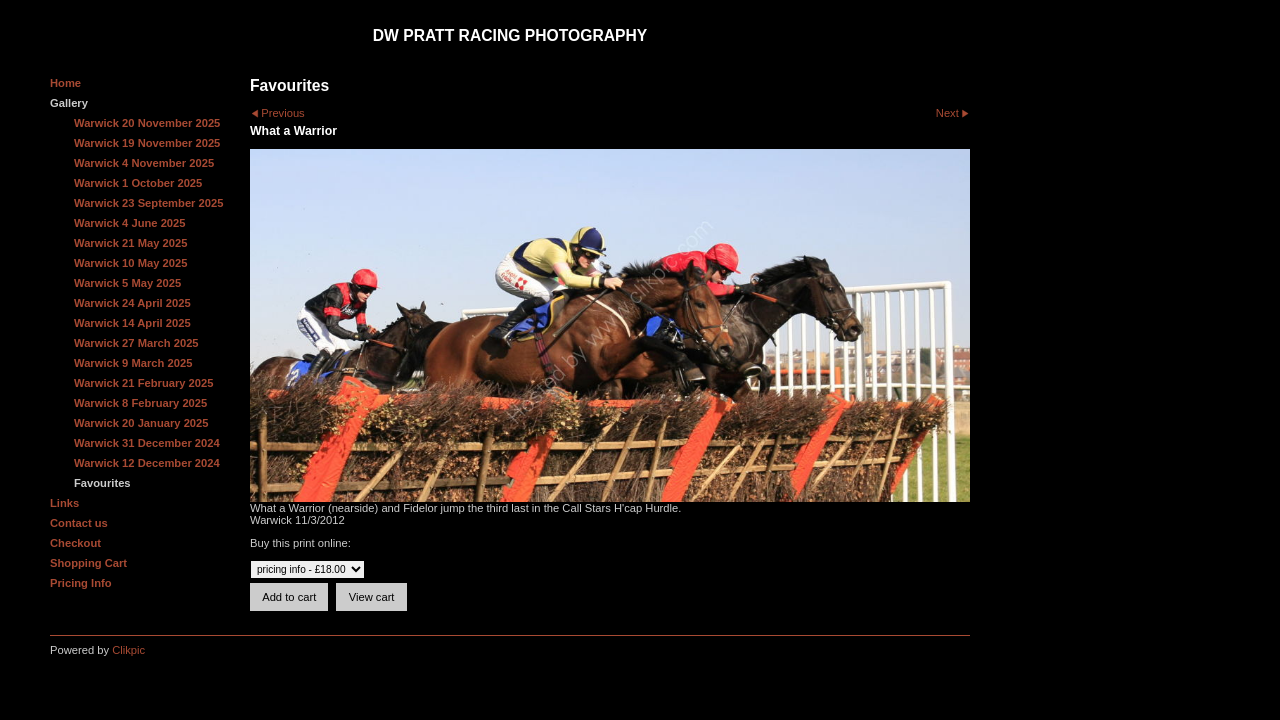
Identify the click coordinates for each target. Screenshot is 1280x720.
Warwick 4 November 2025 (144, 163)
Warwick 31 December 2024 (147, 443)
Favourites (102, 483)
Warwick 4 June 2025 (130, 223)
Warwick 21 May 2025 (130, 243)
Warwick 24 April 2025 (132, 303)
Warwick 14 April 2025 (132, 323)
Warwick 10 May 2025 (130, 263)
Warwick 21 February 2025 (144, 383)
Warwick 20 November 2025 (147, 123)
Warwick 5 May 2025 (127, 283)
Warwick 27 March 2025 (136, 343)
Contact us (79, 523)
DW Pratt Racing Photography (510, 35)
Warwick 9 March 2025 (133, 363)
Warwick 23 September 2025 (148, 203)
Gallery (69, 103)
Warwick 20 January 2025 (141, 423)
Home (65, 83)
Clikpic (128, 650)
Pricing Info (81, 583)
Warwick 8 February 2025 (140, 403)
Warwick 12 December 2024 (147, 463)
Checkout (75, 543)
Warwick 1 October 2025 (138, 183)
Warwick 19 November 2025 (147, 143)
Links (64, 503)
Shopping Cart (88, 563)
